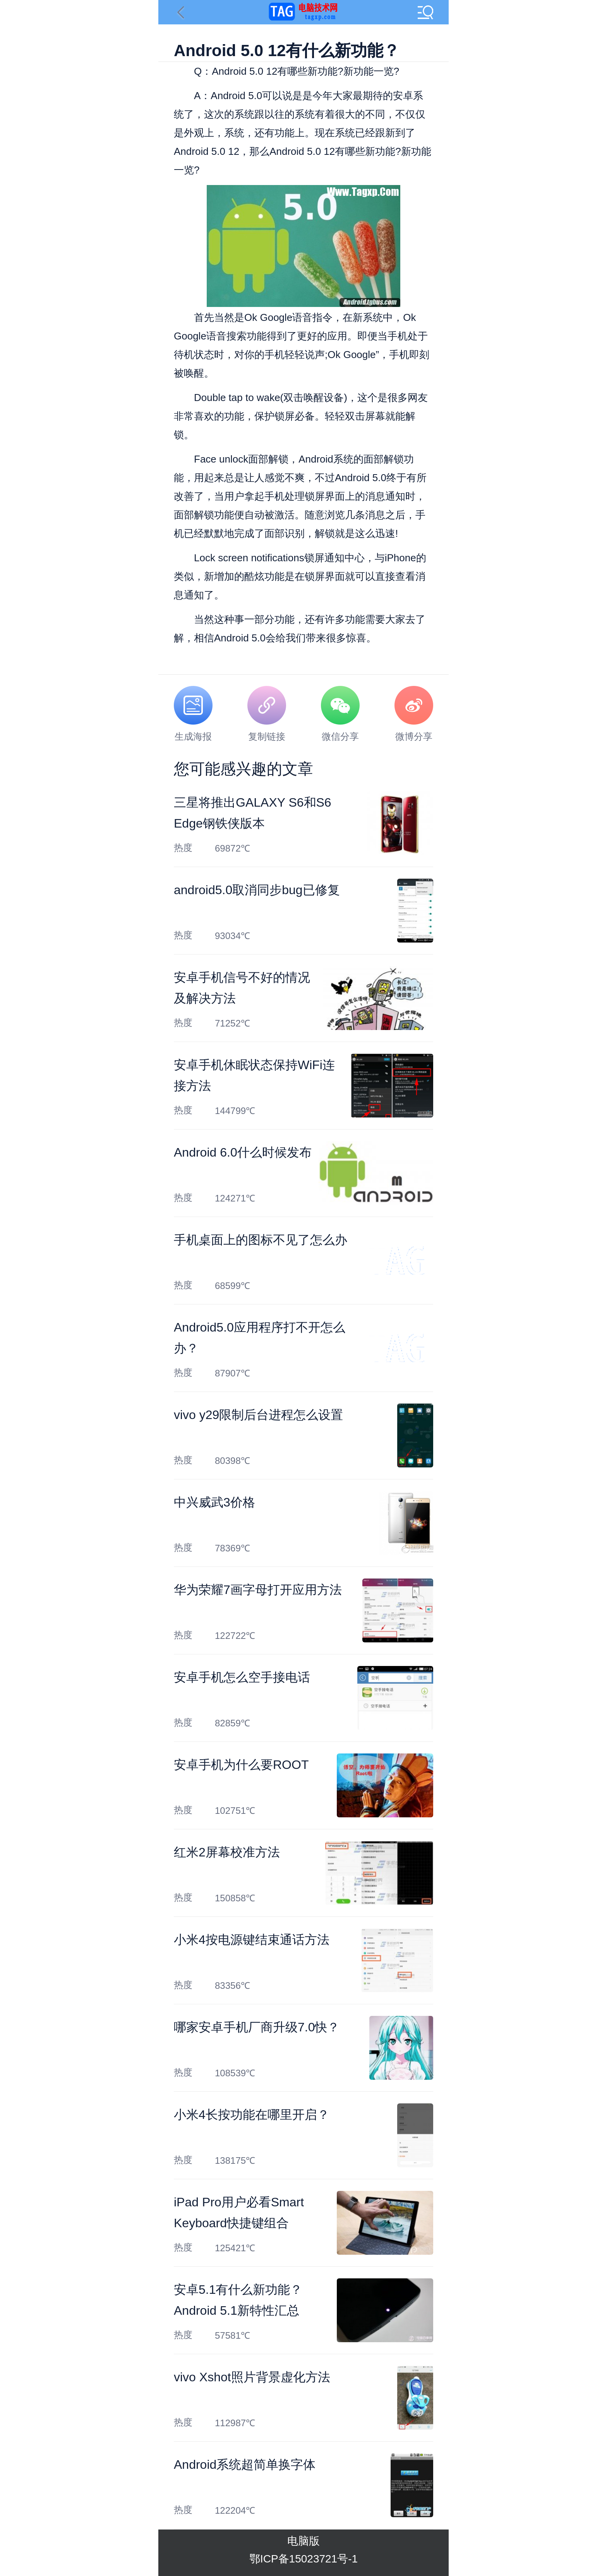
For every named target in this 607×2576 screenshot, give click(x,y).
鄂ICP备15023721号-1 (303, 2559)
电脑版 (303, 2541)
